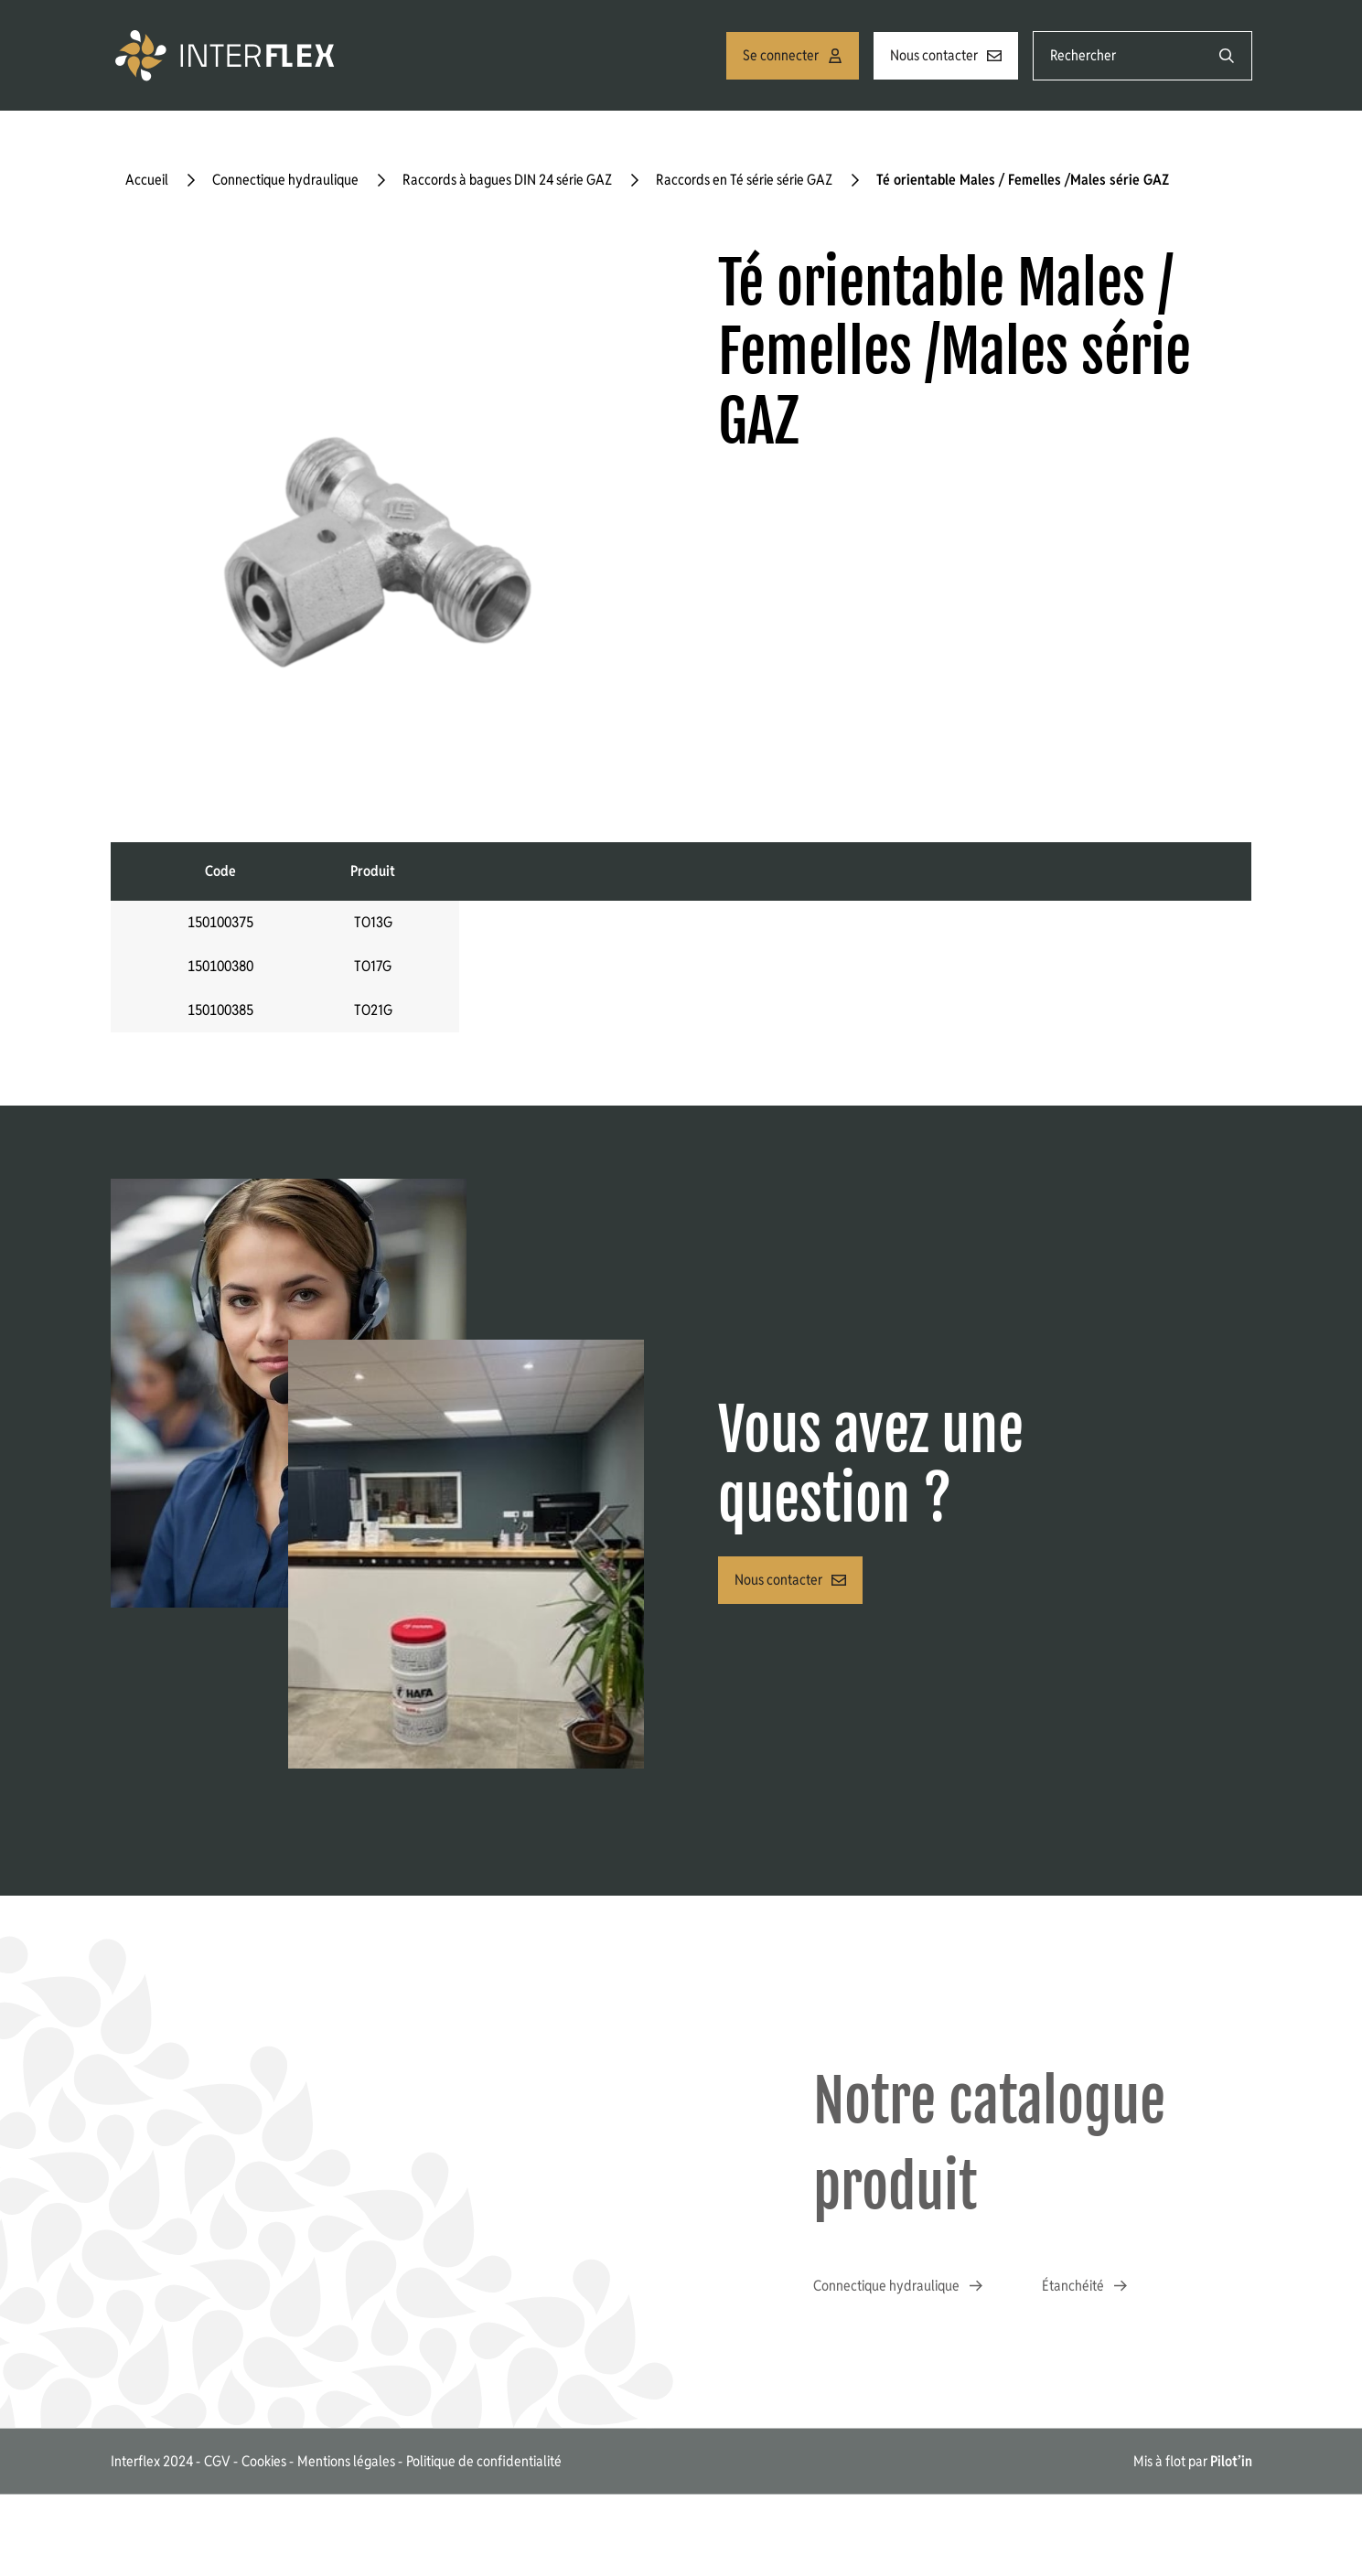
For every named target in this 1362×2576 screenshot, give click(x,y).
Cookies (263, 2461)
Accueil (146, 179)
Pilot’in (1231, 2461)
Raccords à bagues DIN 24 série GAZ (507, 179)
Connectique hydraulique (285, 179)
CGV (217, 2461)
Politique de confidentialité (484, 2461)
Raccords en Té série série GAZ (744, 179)
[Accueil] (228, 55)
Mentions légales (346, 2461)
